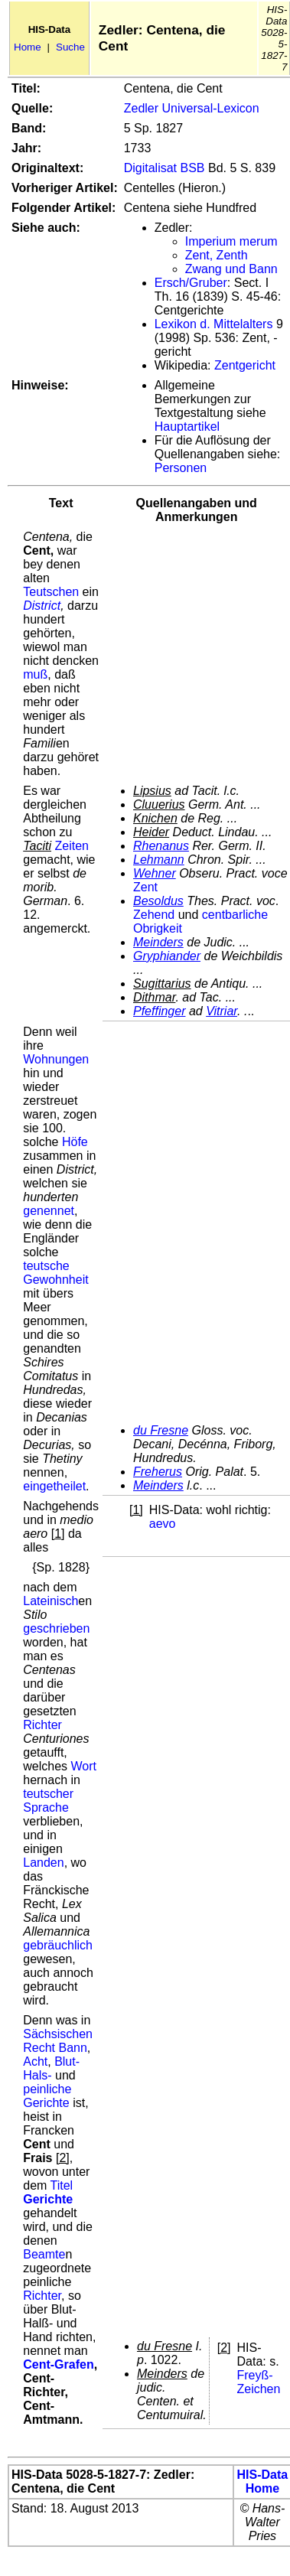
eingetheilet (54, 1486)
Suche (70, 47)
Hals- (37, 2075)
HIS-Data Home (262, 2481)
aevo (162, 1523)
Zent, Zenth (216, 255)
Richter (42, 1724)
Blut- (67, 2061)
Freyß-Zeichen (258, 2382)
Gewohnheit (55, 1279)
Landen (43, 1862)
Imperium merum (231, 241)
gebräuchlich (58, 1945)
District (41, 605)
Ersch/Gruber (191, 282)
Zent (145, 887)
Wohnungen (56, 1059)
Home (27, 47)
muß (35, 674)
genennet (48, 1210)
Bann (72, 2047)
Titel (62, 2185)
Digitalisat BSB (164, 167)
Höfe (75, 1141)
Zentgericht (244, 365)
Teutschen (51, 591)
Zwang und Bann (231, 268)
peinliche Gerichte (47, 2096)
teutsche (46, 1265)
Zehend (153, 914)
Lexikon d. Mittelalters (214, 324)
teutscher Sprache (48, 1800)
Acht (35, 2061)
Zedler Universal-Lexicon (191, 108)
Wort (83, 1766)
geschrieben (56, 1628)
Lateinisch (50, 1600)
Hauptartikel (187, 426)
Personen (181, 467)
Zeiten (71, 845)
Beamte (44, 2254)
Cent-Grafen (58, 2364)
